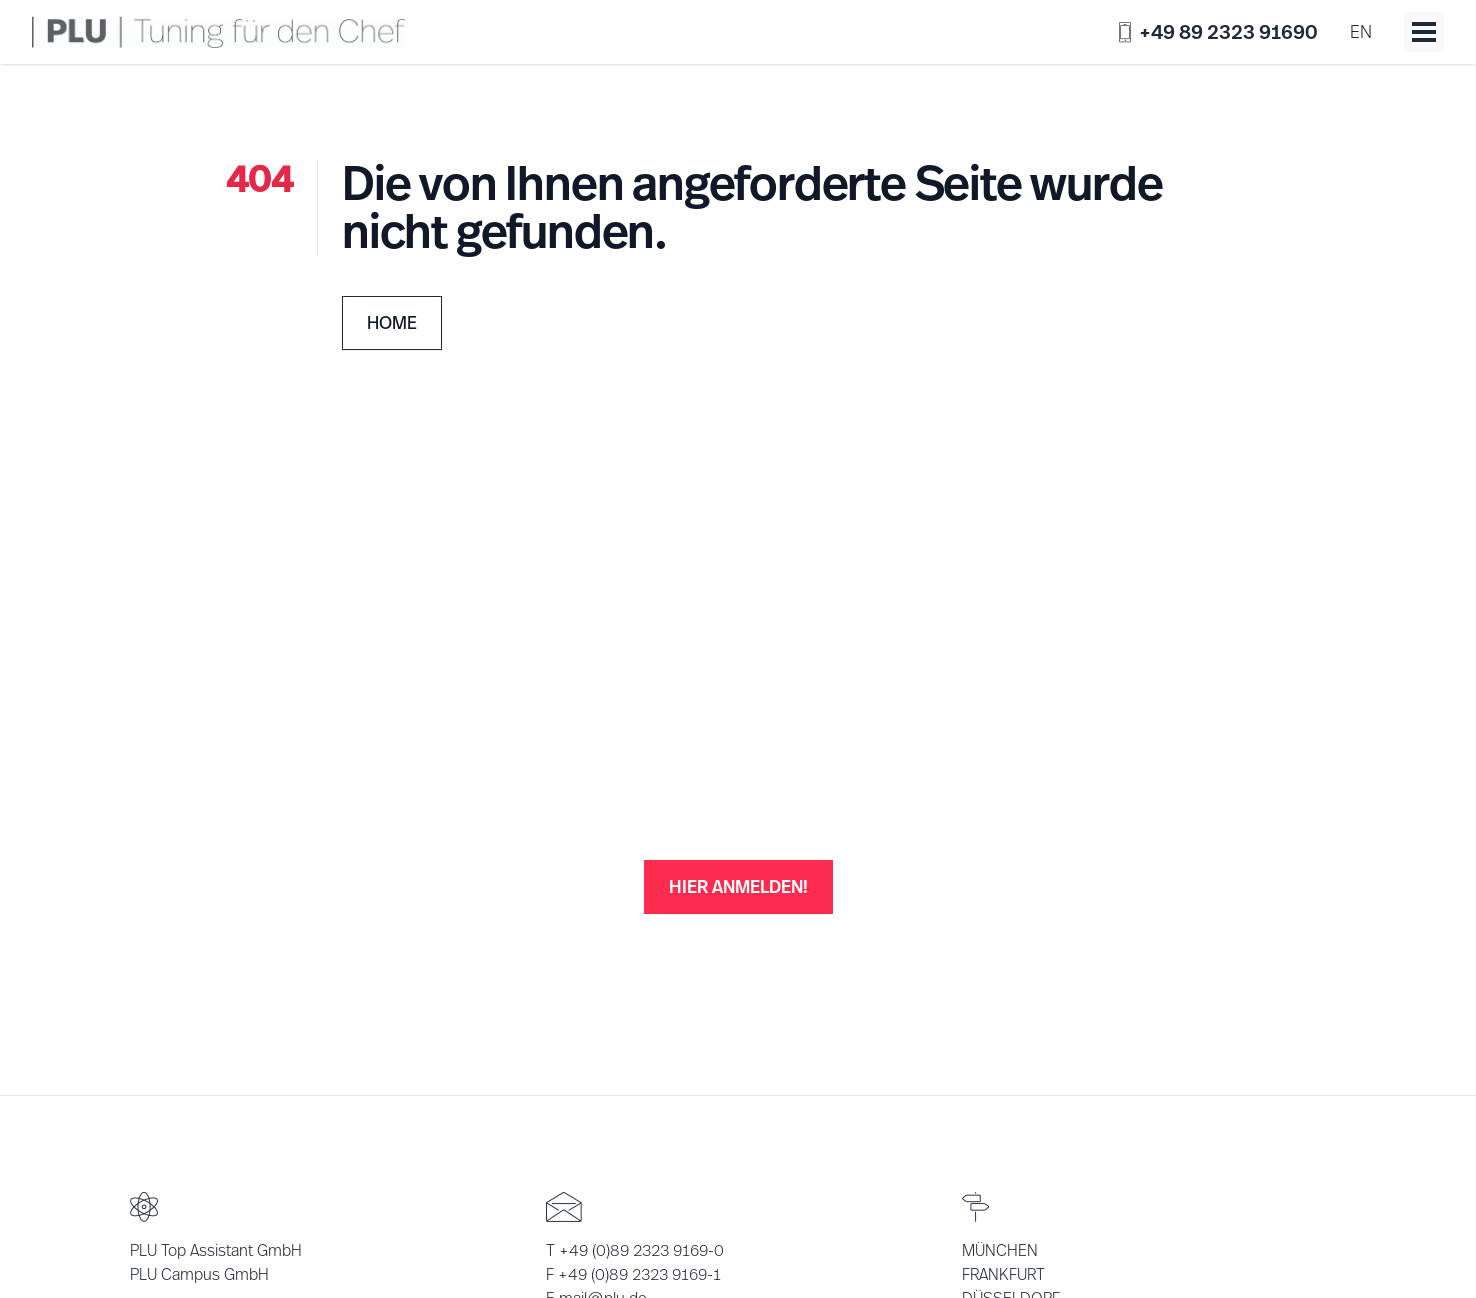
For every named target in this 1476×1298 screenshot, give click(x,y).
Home (392, 322)
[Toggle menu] (1424, 32)
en (1361, 31)
